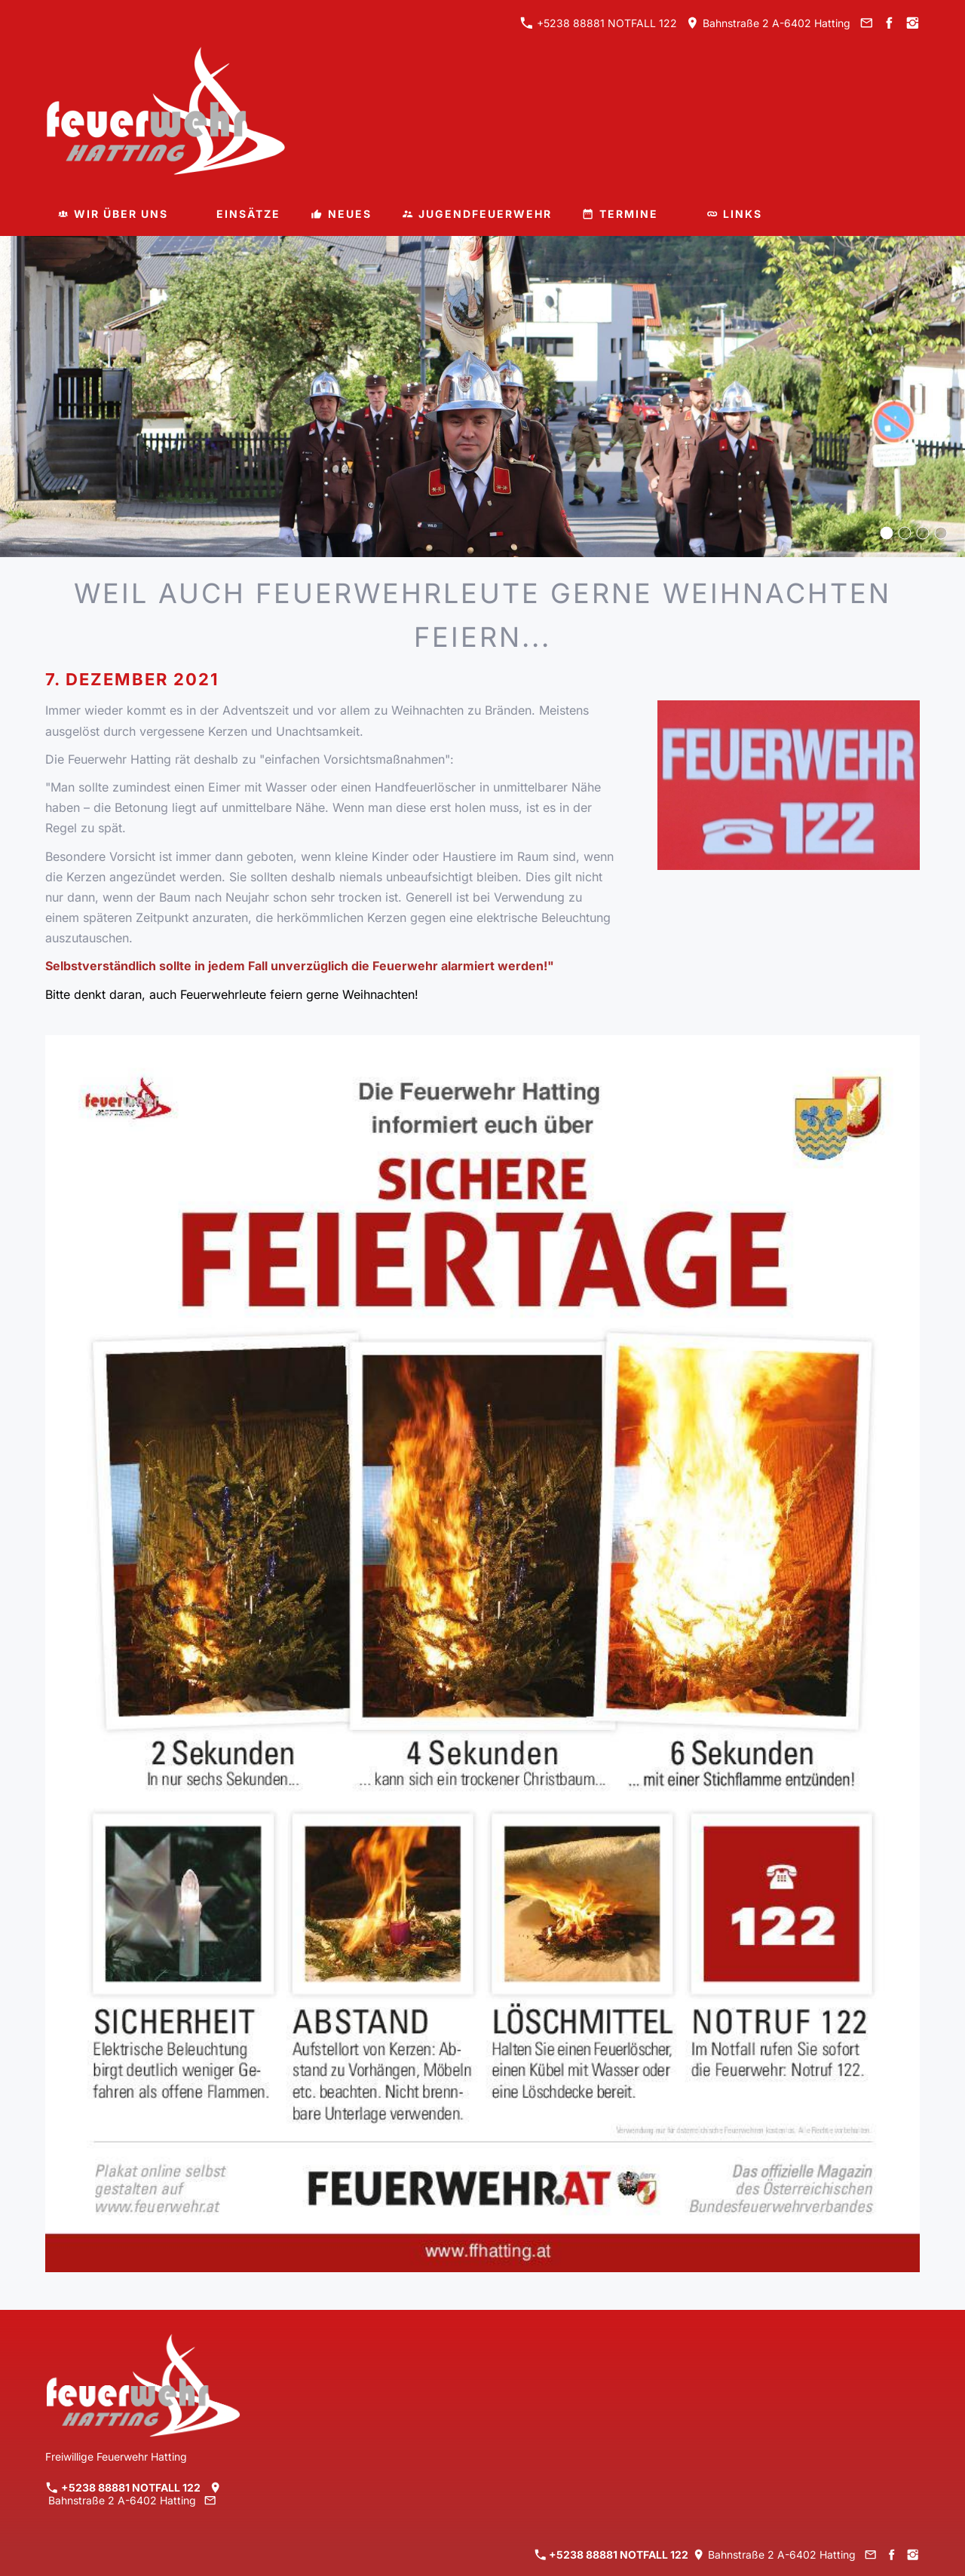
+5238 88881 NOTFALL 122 (598, 23)
